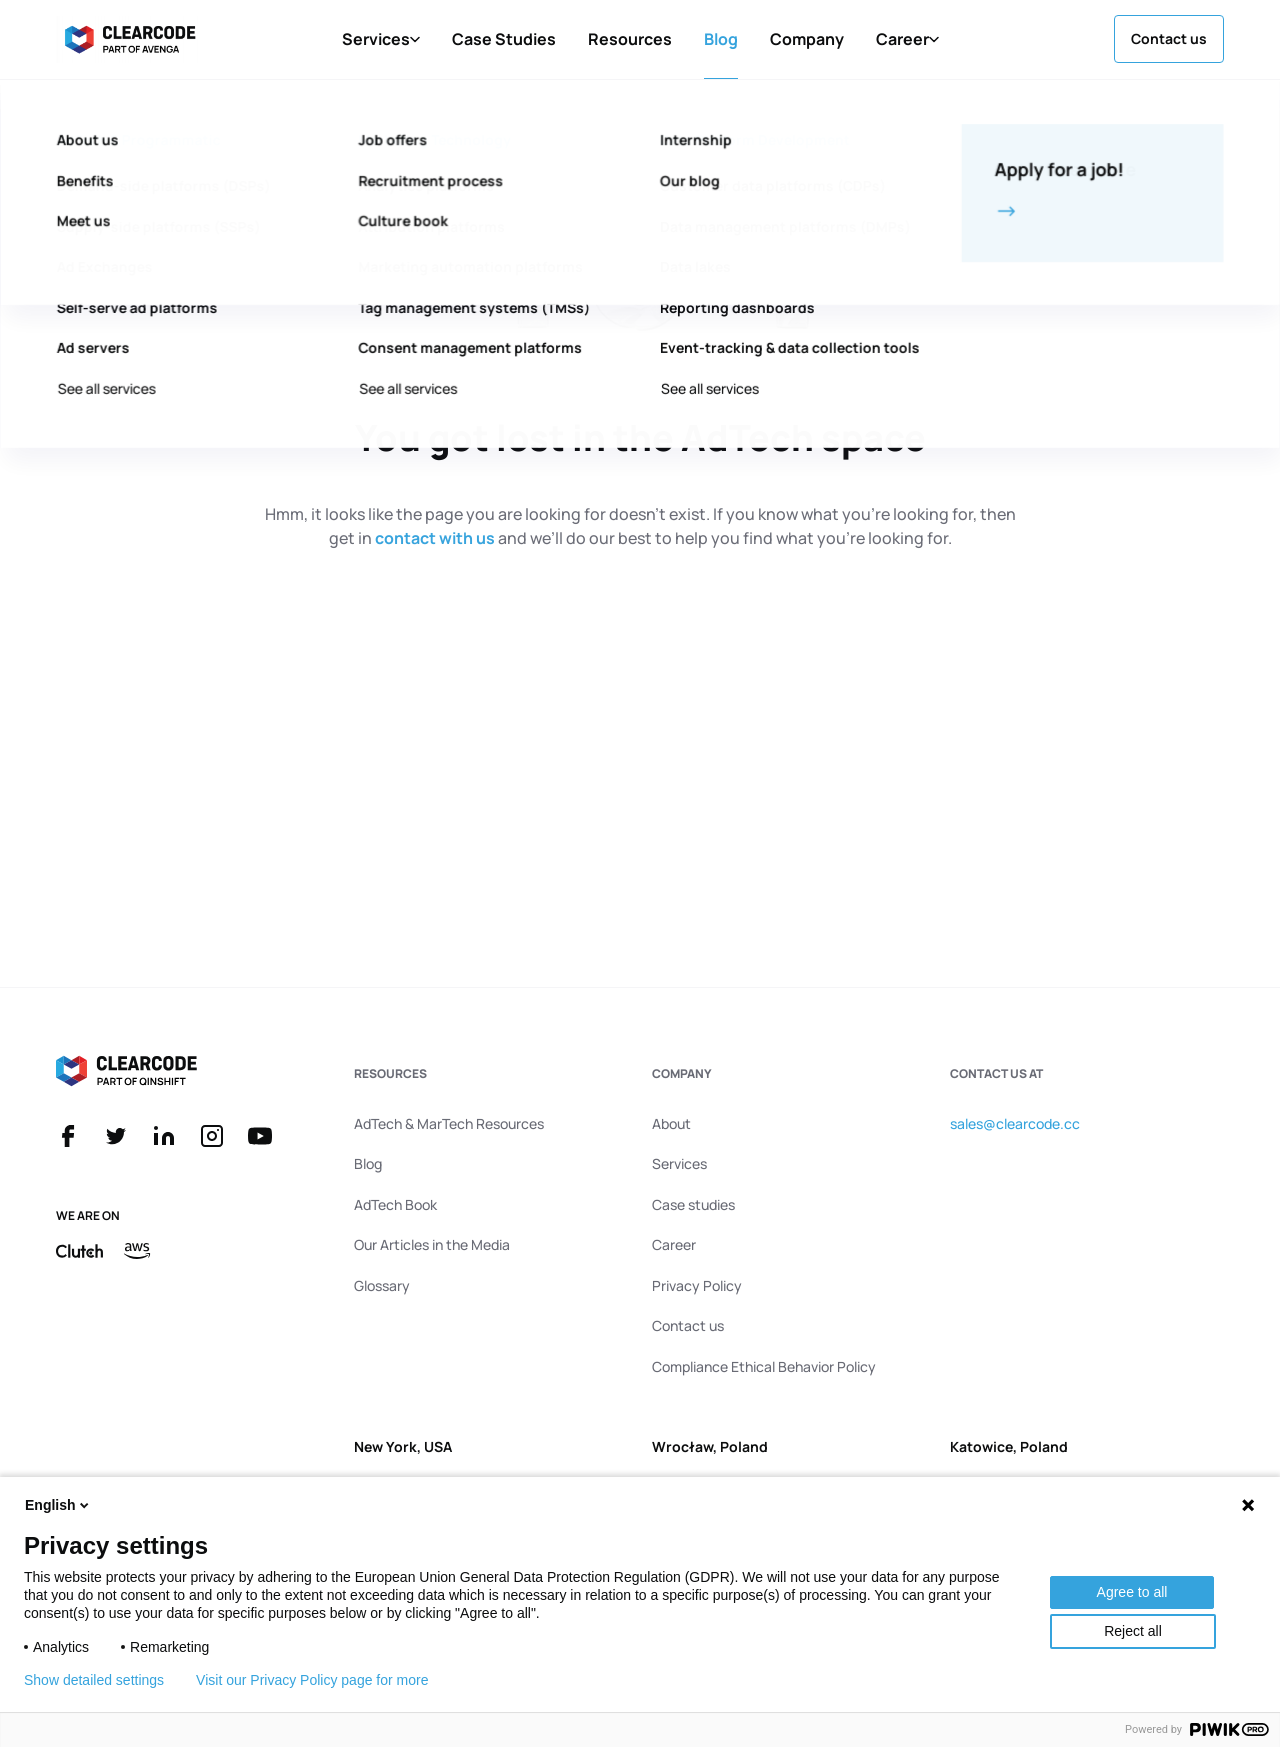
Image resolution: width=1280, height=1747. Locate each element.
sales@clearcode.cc (1015, 1123)
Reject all (1133, 1631)
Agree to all (1132, 1592)
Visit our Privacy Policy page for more (312, 1680)
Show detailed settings (94, 1680)
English (58, 1505)
